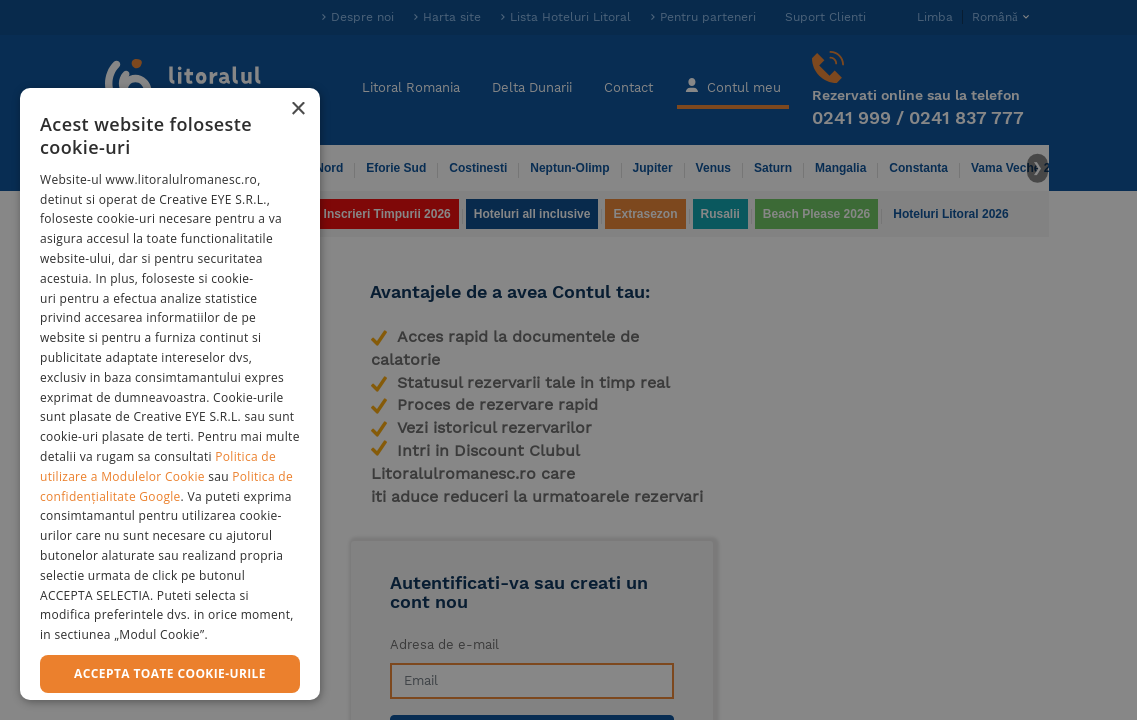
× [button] (297, 109)
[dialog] (170, 394)
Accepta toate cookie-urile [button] (170, 673)
